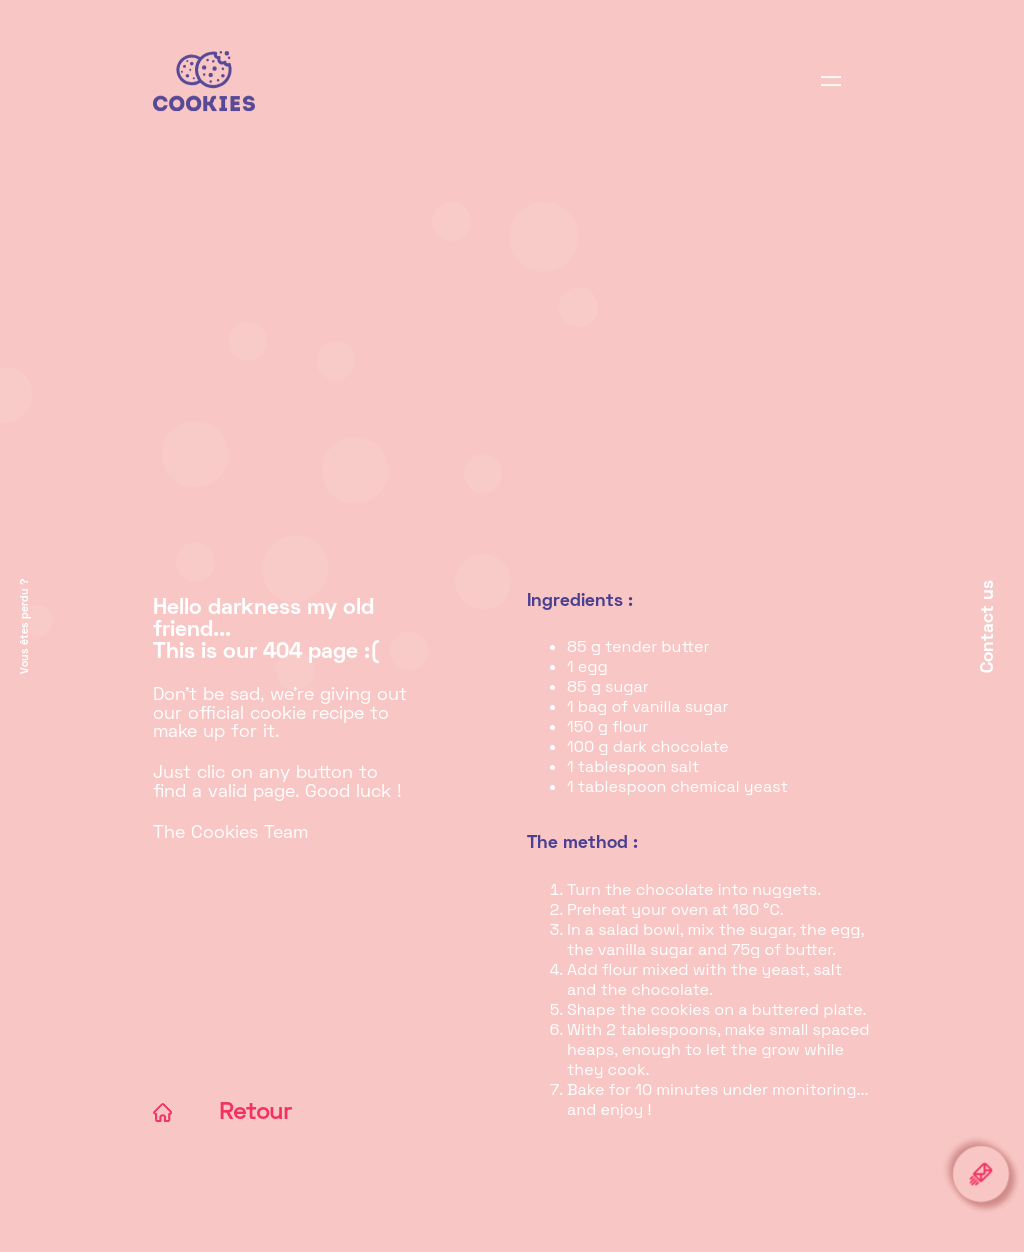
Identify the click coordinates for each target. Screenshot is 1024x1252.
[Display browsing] (831, 85)
